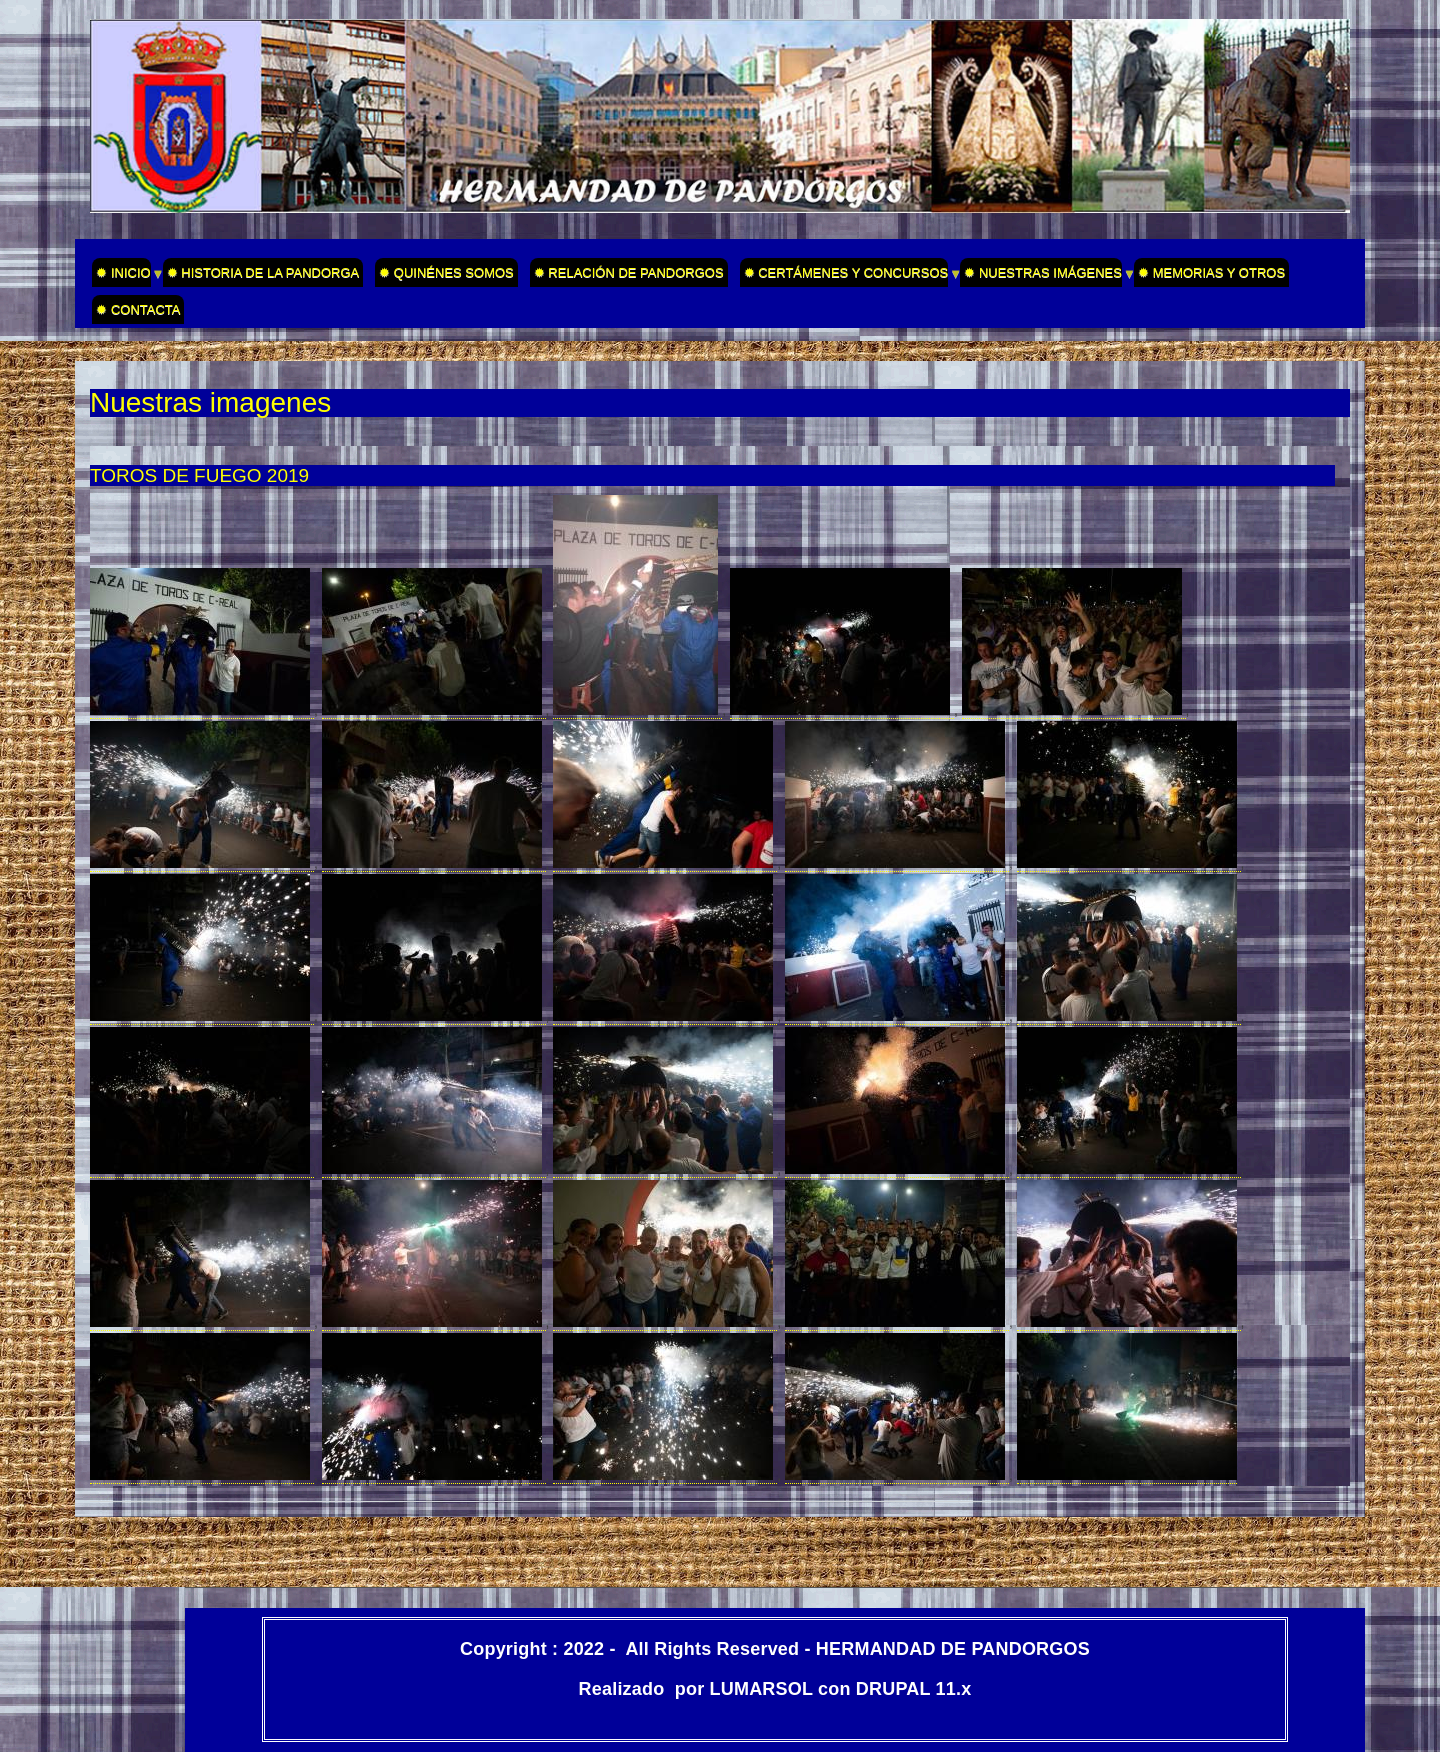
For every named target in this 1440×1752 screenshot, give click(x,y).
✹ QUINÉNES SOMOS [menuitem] (446, 272)
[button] (202, 710)
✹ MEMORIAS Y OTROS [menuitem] (1211, 272)
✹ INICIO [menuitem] (121, 276)
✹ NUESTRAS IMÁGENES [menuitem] (1041, 276)
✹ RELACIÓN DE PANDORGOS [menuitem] (629, 272)
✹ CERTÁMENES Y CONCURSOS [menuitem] (844, 276)
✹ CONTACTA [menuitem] (138, 309)
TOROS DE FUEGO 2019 (199, 475)
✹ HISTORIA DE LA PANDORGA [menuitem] (263, 272)
